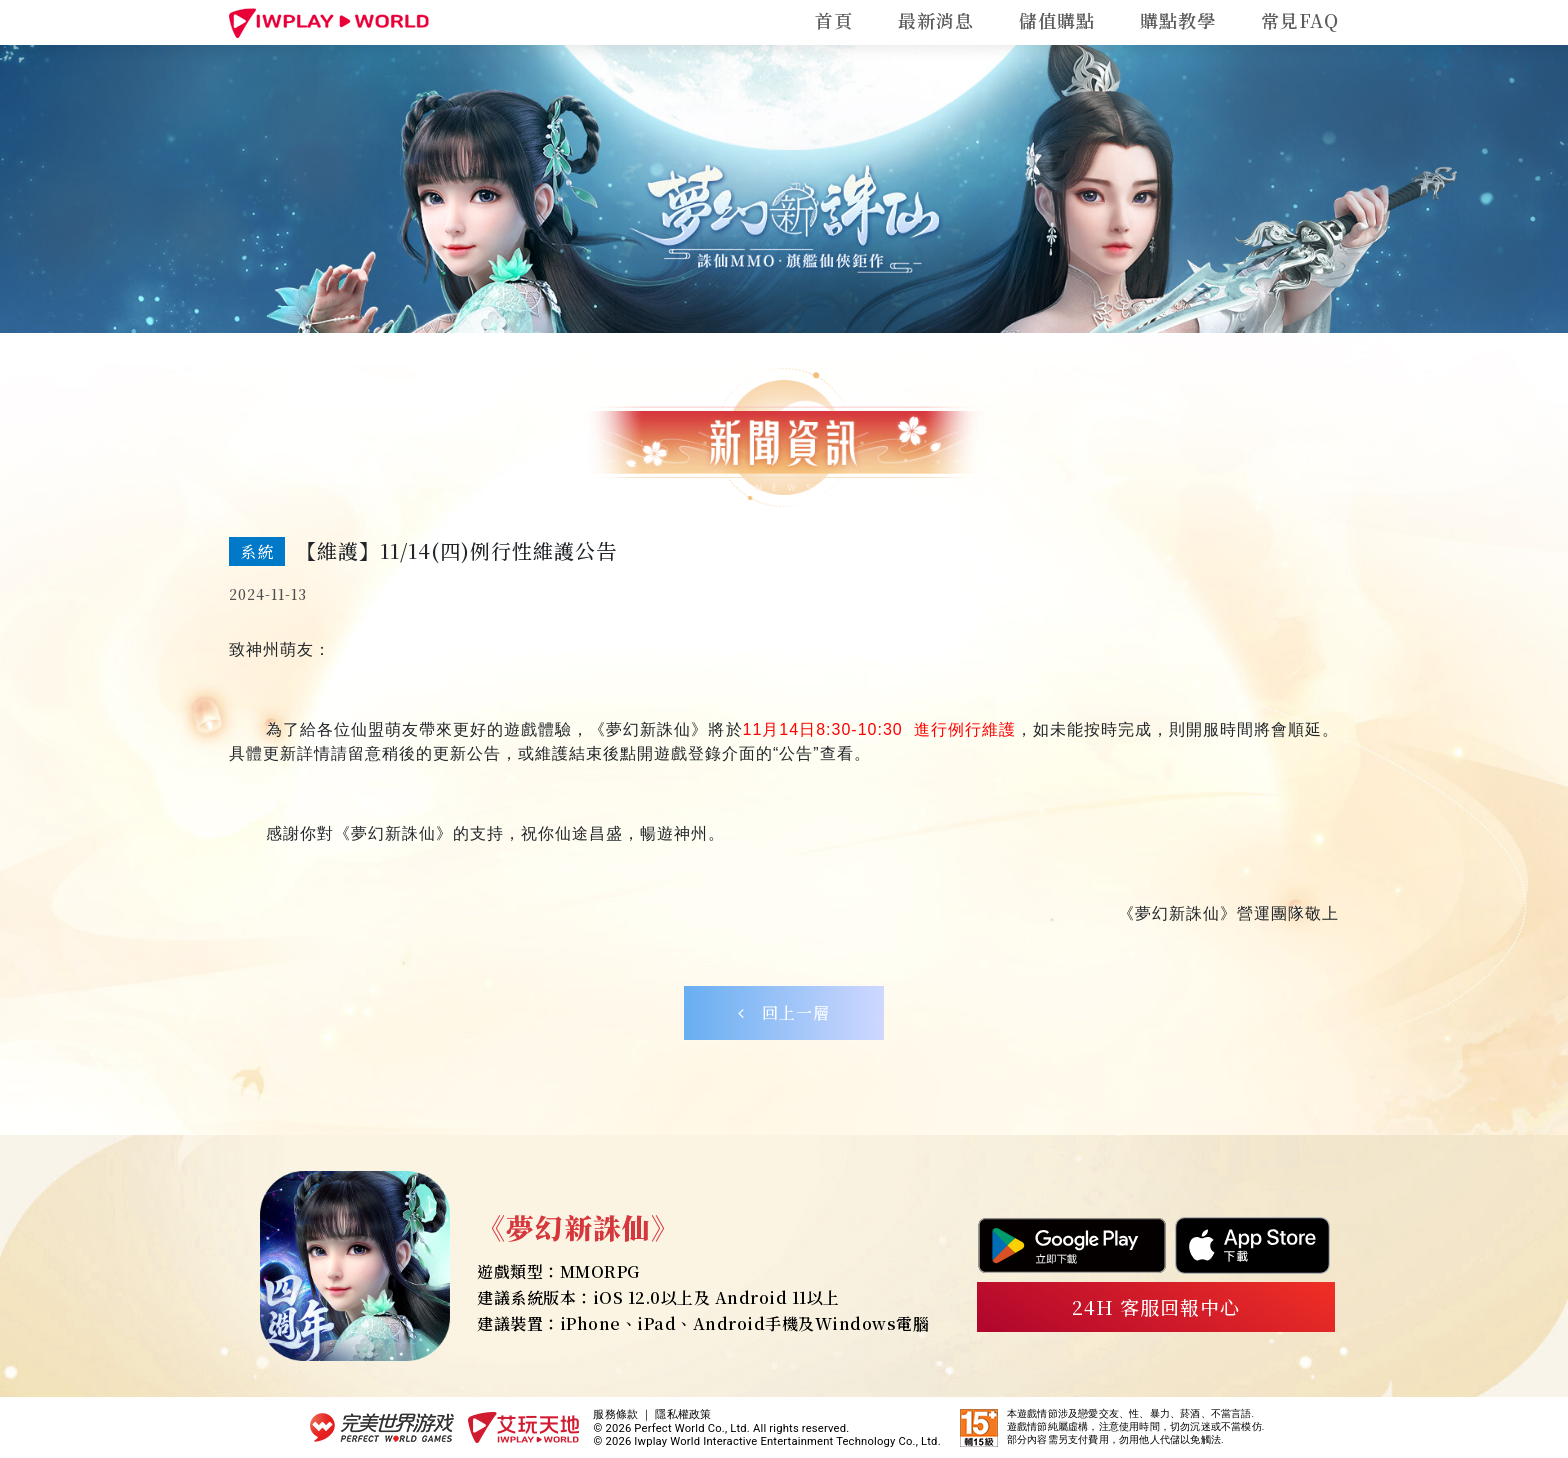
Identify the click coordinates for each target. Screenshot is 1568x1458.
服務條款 (615, 1414)
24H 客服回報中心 (1156, 1306)
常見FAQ (1300, 20)
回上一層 (784, 1012)
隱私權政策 (683, 1414)
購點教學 (1178, 20)
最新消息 (936, 20)
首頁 (834, 20)
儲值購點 (1057, 20)
